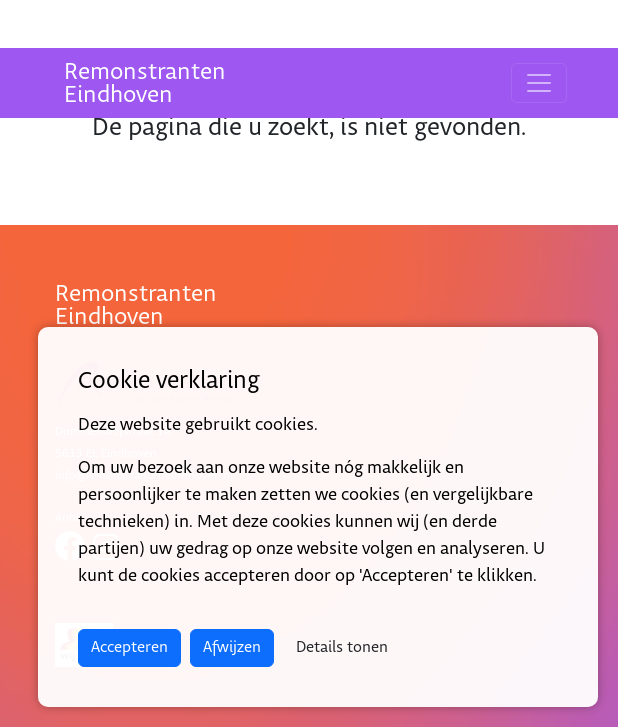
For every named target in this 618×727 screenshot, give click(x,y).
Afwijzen (232, 647)
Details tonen (342, 647)
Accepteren (129, 647)
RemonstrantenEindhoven (145, 83)
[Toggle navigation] (539, 83)
